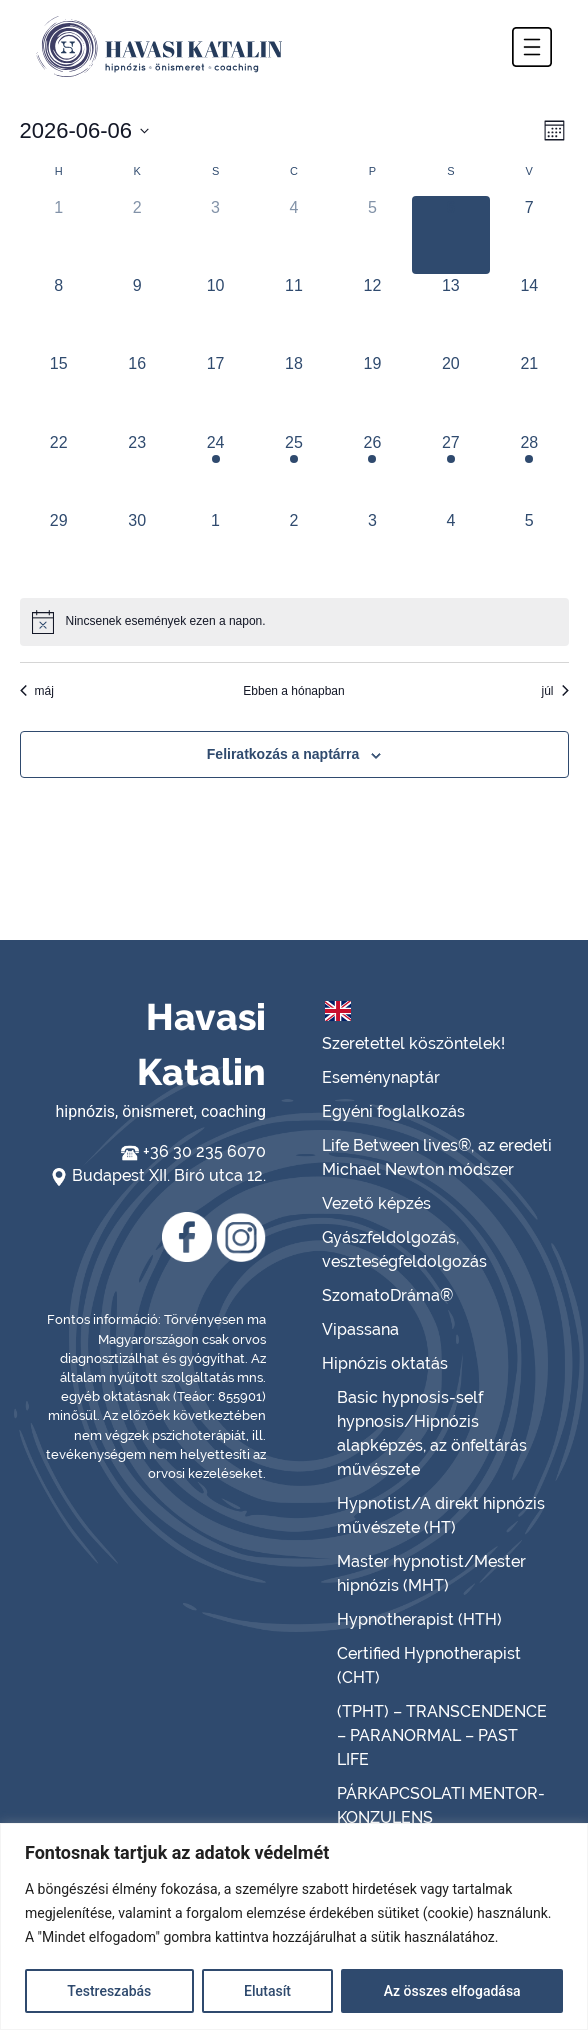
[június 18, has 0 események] (294, 391)
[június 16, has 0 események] (137, 391)
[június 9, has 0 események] (137, 313)
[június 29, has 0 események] (59, 548)
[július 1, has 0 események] (215, 548)
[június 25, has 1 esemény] (294, 470)
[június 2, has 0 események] (137, 235)
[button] (532, 47)
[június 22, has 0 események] (59, 470)
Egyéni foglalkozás (393, 1111)
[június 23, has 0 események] (137, 470)
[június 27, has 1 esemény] (451, 470)
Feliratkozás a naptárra (283, 754)
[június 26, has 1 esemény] (372, 470)
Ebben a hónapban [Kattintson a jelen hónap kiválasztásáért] (293, 691)
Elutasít (267, 1991)
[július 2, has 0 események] (294, 548)
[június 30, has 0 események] (137, 548)
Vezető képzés (376, 1203)
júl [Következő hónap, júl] (554, 691)
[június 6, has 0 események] (451, 235)
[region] (294, 1926)
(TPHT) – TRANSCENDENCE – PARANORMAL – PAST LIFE (442, 1735)
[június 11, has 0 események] (294, 313)
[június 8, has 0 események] (59, 313)
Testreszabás (109, 1991)
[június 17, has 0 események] (215, 391)
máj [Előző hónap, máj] (37, 691)
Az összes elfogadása (452, 1991)
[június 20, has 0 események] (451, 391)
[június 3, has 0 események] (215, 235)
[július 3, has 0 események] (372, 548)
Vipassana (360, 1329)
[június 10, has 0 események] (215, 313)
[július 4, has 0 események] (451, 548)
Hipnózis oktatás (385, 1363)
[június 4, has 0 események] (294, 235)
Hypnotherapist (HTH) (419, 1619)
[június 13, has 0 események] (451, 313)
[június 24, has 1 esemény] (215, 470)
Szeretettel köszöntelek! (413, 1043)
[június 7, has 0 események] (529, 235)
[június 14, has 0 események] (529, 313)
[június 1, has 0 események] (59, 235)
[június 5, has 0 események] (372, 235)
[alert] (294, 622)
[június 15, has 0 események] (59, 391)
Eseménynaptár (381, 1077)
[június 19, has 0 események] (372, 391)
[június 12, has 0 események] (372, 313)
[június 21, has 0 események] (529, 391)
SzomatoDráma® (387, 1295)
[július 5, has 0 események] (529, 548)
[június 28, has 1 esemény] (529, 470)
